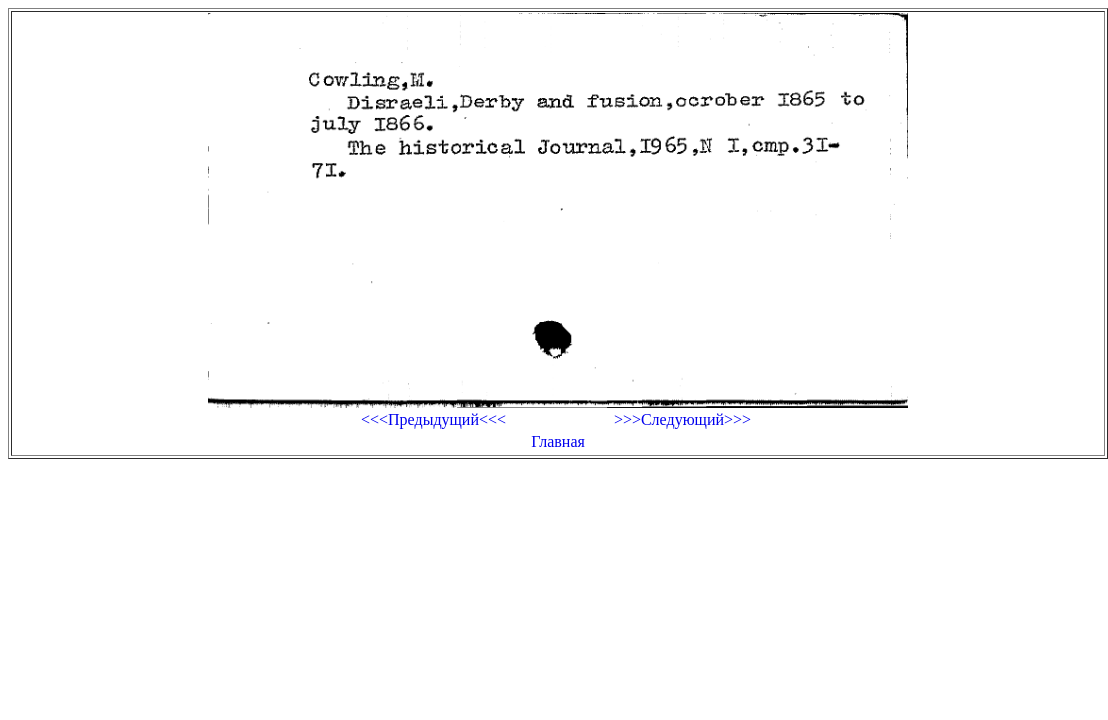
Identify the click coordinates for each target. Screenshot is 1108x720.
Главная (558, 441)
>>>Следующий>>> (682, 419)
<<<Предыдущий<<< (433, 419)
